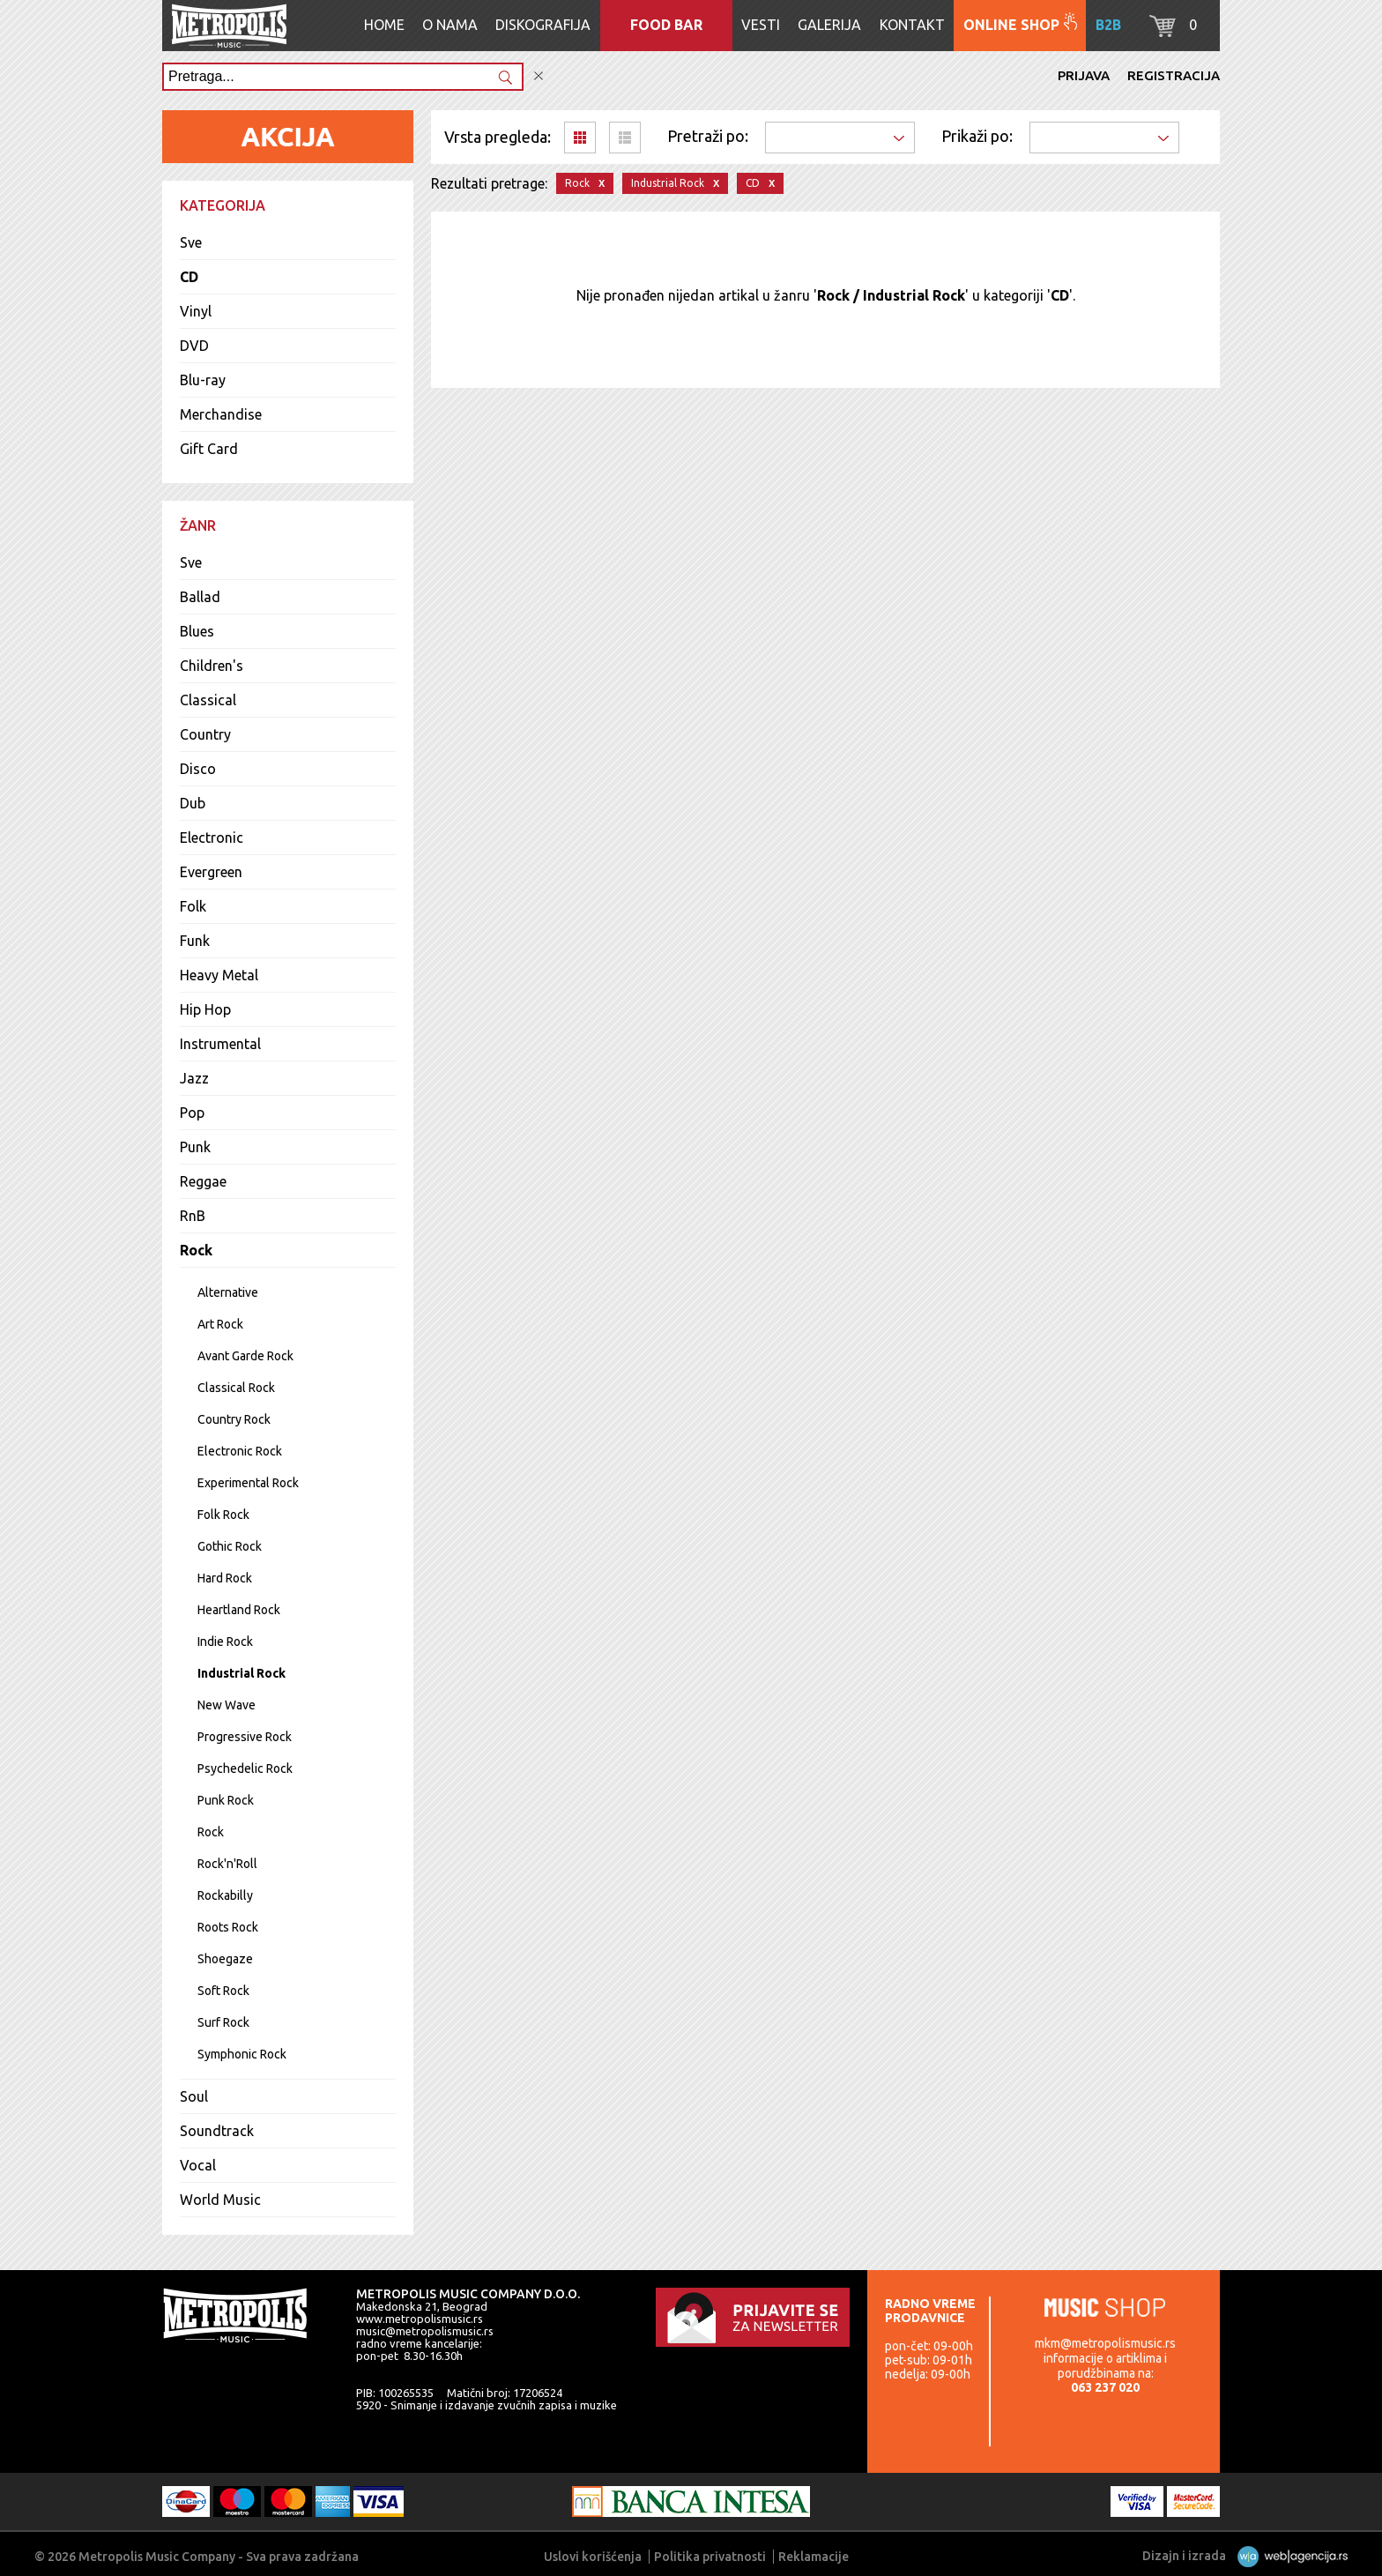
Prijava (1084, 75)
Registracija (1173, 75)
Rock (196, 1250)
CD (189, 277)
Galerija (829, 25)
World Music (220, 2199)
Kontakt (912, 25)
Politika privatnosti (710, 2557)
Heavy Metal (219, 975)
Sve (191, 242)
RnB (192, 1216)
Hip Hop (205, 1009)
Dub (192, 803)
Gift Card (209, 449)
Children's (211, 666)
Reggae (203, 1181)
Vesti (760, 25)
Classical (208, 700)
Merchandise (221, 414)
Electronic (211, 837)
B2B (1108, 25)
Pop (192, 1112)
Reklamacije (813, 2557)
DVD (194, 346)
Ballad (200, 597)
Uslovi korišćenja (593, 2557)
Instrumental (220, 1044)
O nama (450, 25)
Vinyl (196, 311)
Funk (195, 941)
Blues (197, 631)
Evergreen (211, 872)
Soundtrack (217, 2131)
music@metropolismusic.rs (425, 2331)
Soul (194, 2096)
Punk (195, 1147)
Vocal (198, 2165)
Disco (198, 769)
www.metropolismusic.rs (419, 2318)
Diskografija (543, 25)
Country (205, 734)
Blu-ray (203, 380)
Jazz (194, 1078)
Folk (193, 906)
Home (384, 25)
